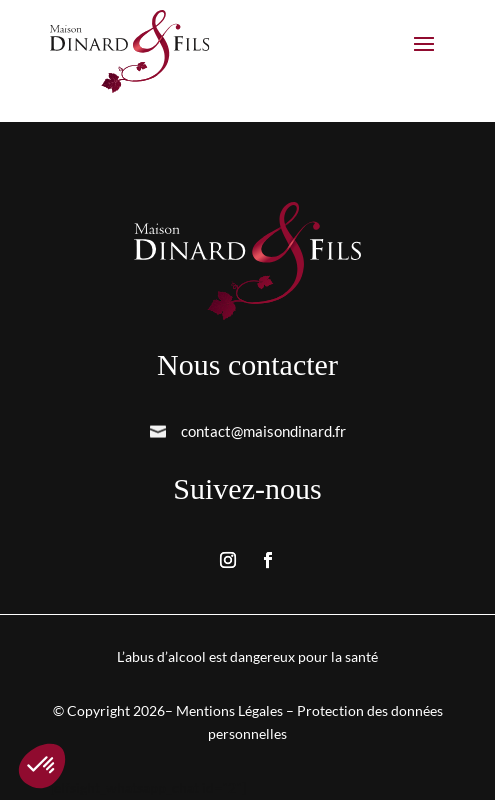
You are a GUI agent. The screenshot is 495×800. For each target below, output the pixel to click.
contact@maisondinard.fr (263, 431)
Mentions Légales (229, 710)
